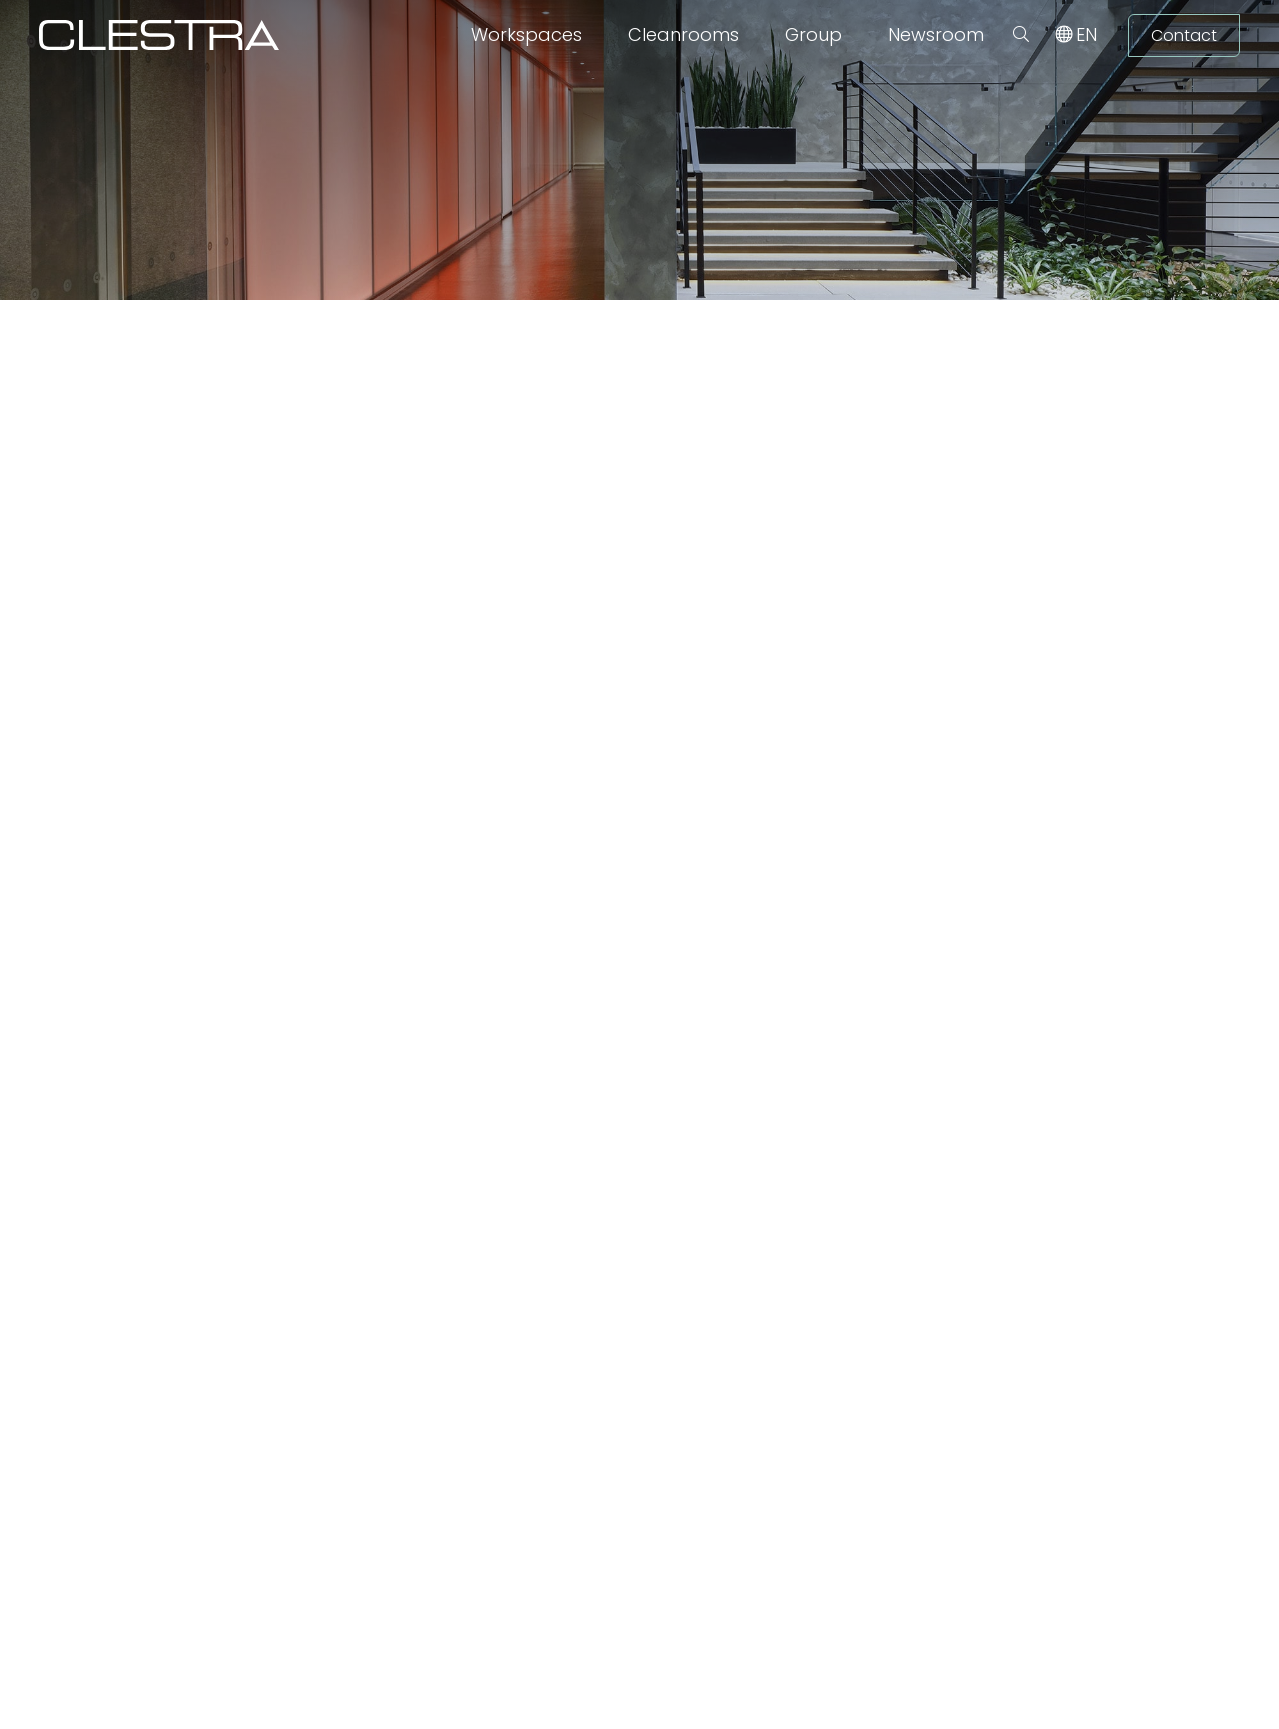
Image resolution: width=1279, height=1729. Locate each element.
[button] (1021, 35)
